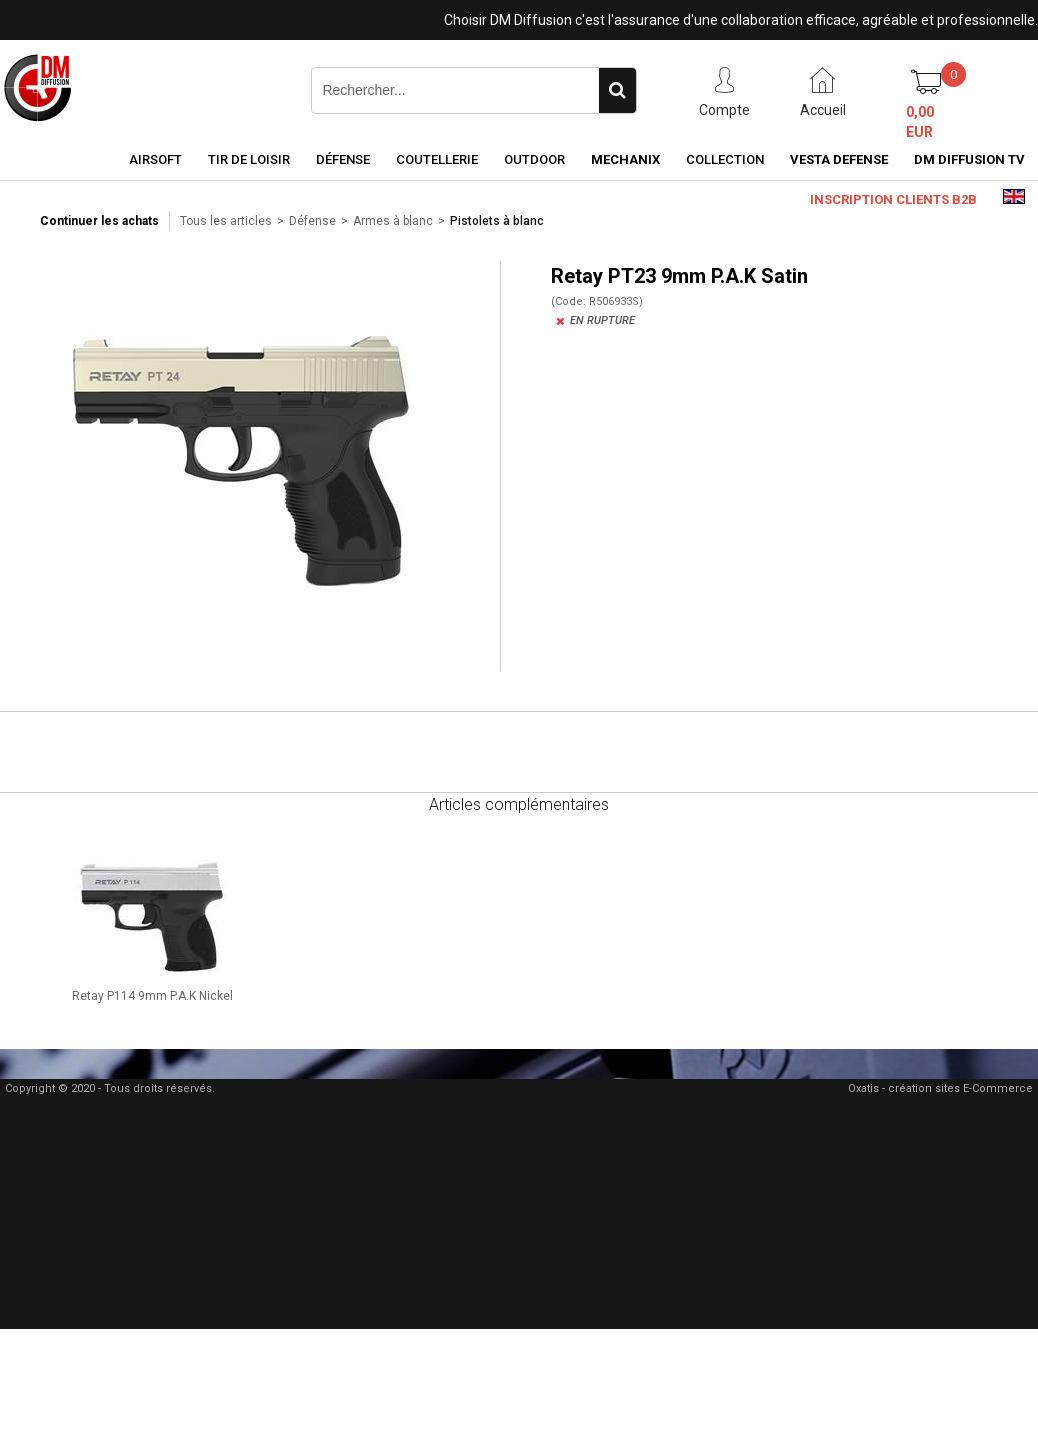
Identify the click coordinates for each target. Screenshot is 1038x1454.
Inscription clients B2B (893, 199)
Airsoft (155, 159)
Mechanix (625, 159)
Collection (725, 159)
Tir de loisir (249, 159)
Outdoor (534, 159)
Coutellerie (437, 159)
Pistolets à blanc (497, 221)
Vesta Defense (839, 159)
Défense (343, 159)
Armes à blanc (393, 221)
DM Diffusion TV (969, 159)
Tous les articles (226, 221)
